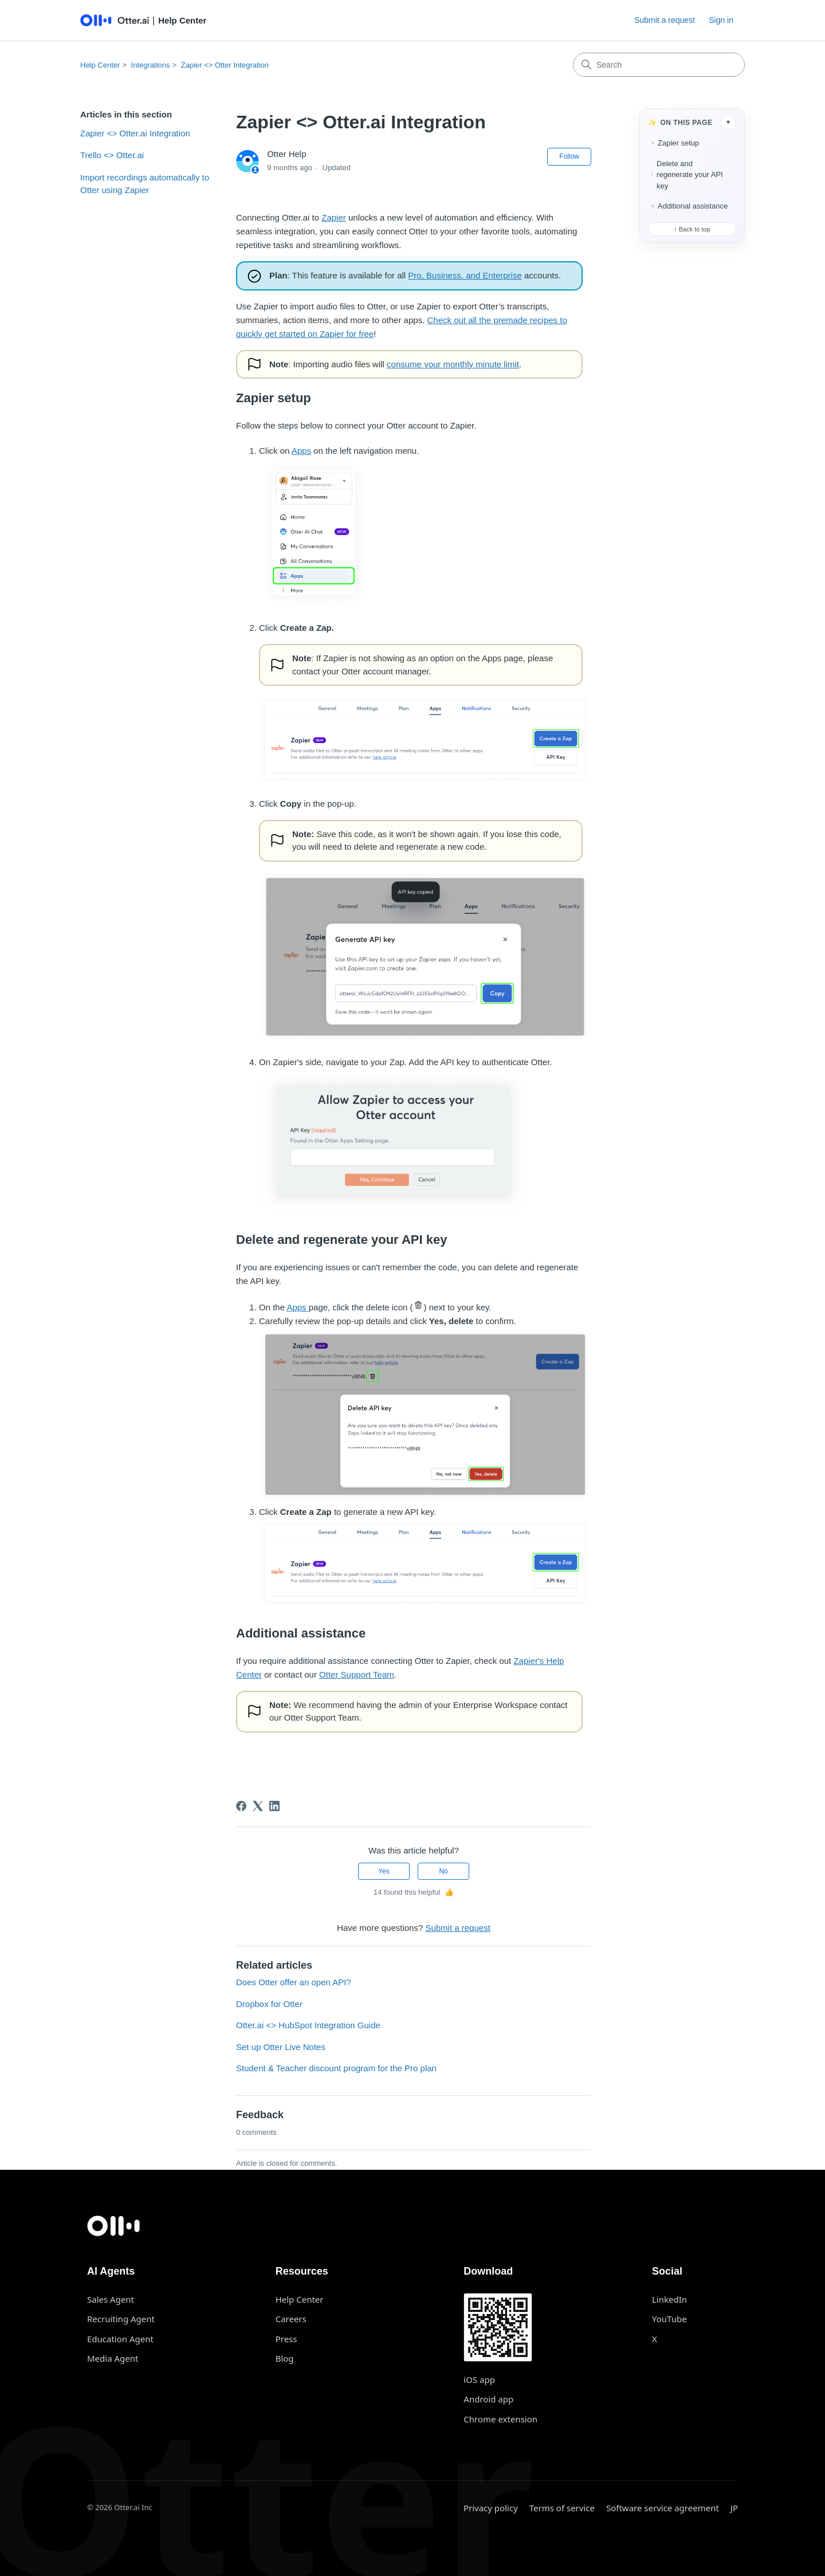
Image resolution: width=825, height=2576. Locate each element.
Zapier (333, 217)
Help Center (100, 65)
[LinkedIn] (274, 1806)
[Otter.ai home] (412, 2226)
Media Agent (112, 2358)
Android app (488, 2399)
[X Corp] (258, 1806)
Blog (285, 2358)
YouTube (669, 2318)
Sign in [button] (721, 20)
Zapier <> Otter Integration (225, 65)
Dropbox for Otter (269, 2004)
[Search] (658, 64)
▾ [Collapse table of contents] (728, 122)
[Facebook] (241, 1806)
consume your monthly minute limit (453, 364)
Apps (301, 450)
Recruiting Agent (121, 2318)
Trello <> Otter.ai (112, 155)
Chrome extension (500, 2419)
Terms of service (562, 2508)
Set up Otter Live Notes (280, 2047)
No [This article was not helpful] (443, 1871)
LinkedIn (669, 2299)
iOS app (479, 2379)
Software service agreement (662, 2508)
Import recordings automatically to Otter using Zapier (144, 183)
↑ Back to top (692, 229)
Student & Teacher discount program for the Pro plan (336, 2068)
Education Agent (120, 2339)
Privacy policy (490, 2508)
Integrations (150, 65)
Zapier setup (678, 143)
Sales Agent (110, 2299)
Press (286, 2339)
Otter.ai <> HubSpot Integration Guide (308, 2025)
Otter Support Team (356, 1674)
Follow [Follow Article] (569, 156)
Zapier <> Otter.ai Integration (135, 133)
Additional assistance (693, 206)
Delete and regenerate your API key (690, 174)
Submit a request (664, 20)
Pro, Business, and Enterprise (464, 275)
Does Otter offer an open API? (293, 1982)
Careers (291, 2318)
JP (734, 2508)
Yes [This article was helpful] (384, 1871)
